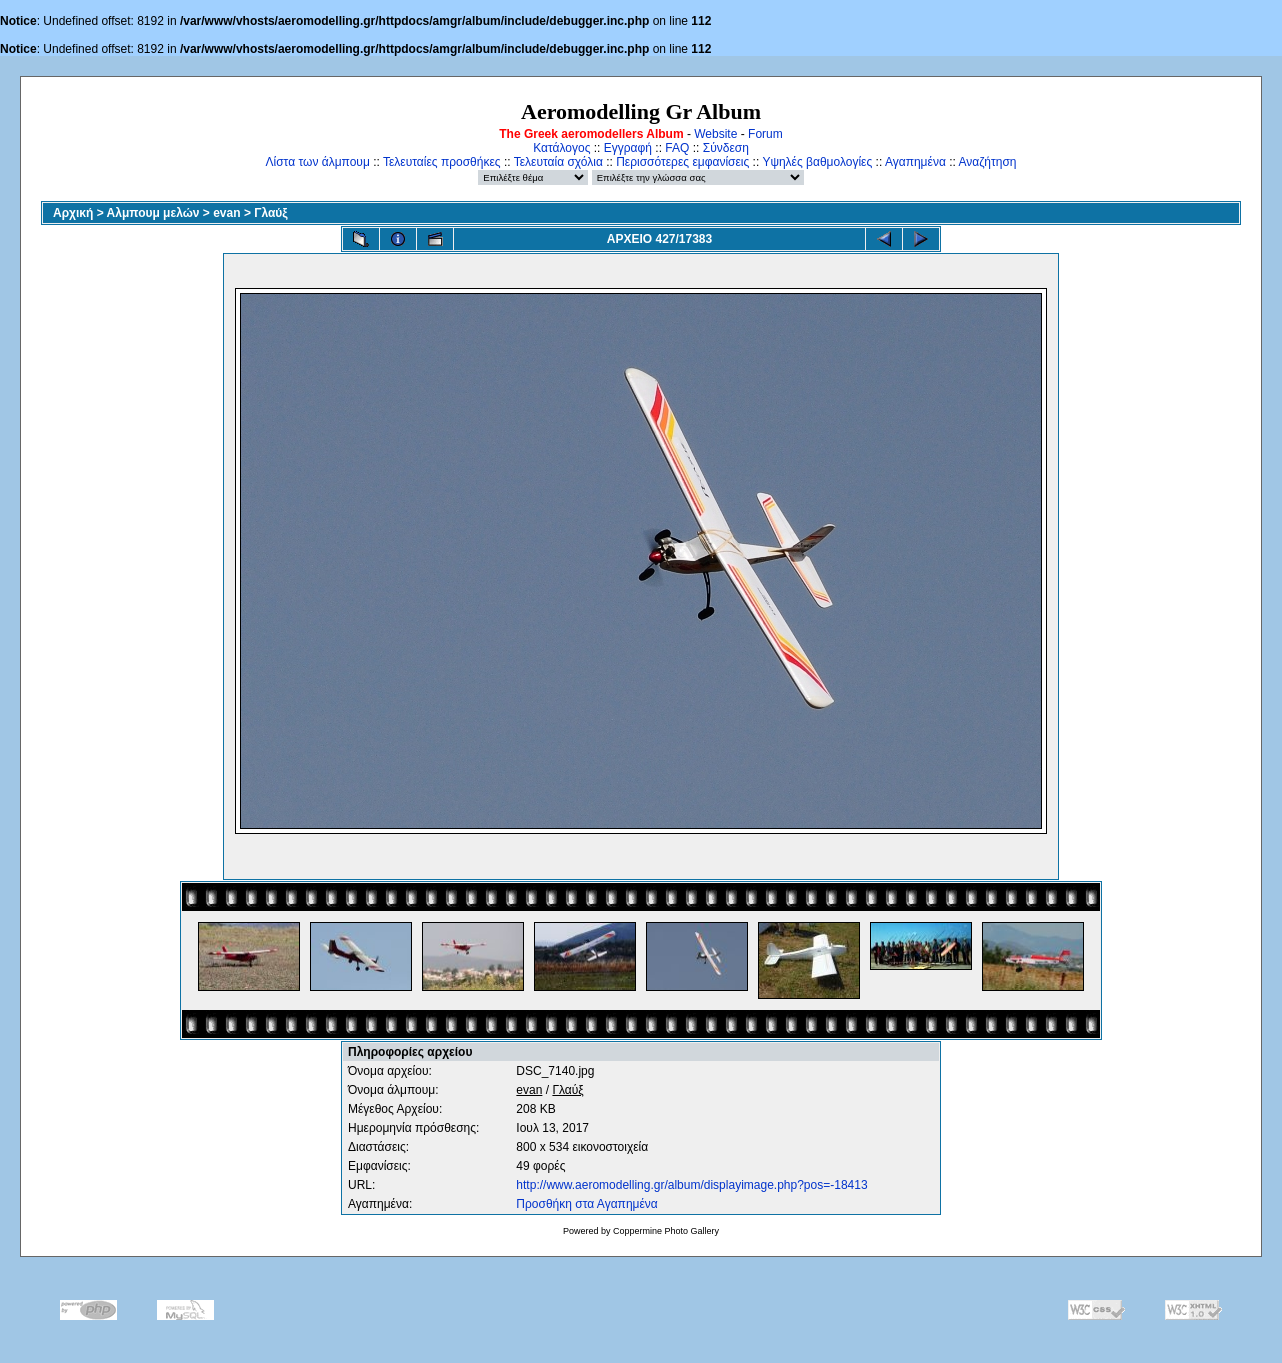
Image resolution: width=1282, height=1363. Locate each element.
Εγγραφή (628, 148)
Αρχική (73, 213)
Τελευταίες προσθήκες (442, 162)
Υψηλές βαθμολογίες (817, 162)
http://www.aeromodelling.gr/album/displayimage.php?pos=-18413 (691, 1185)
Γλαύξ (270, 213)
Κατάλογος (561, 148)
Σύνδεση (726, 148)
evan (226, 213)
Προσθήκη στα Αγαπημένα (586, 1204)
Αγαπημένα (915, 162)
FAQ (677, 148)
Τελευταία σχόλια (558, 162)
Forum (765, 134)
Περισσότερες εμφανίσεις (682, 162)
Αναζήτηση (988, 162)
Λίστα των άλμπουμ (318, 162)
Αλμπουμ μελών (153, 213)
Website (715, 134)
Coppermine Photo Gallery (666, 1231)
